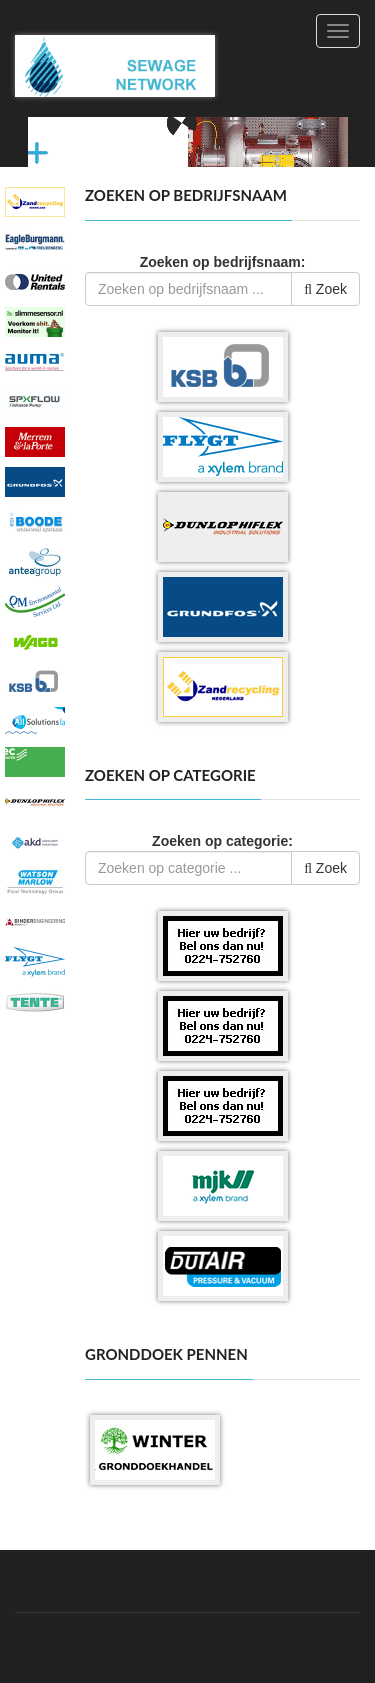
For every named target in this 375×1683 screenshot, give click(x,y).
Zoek (325, 289)
